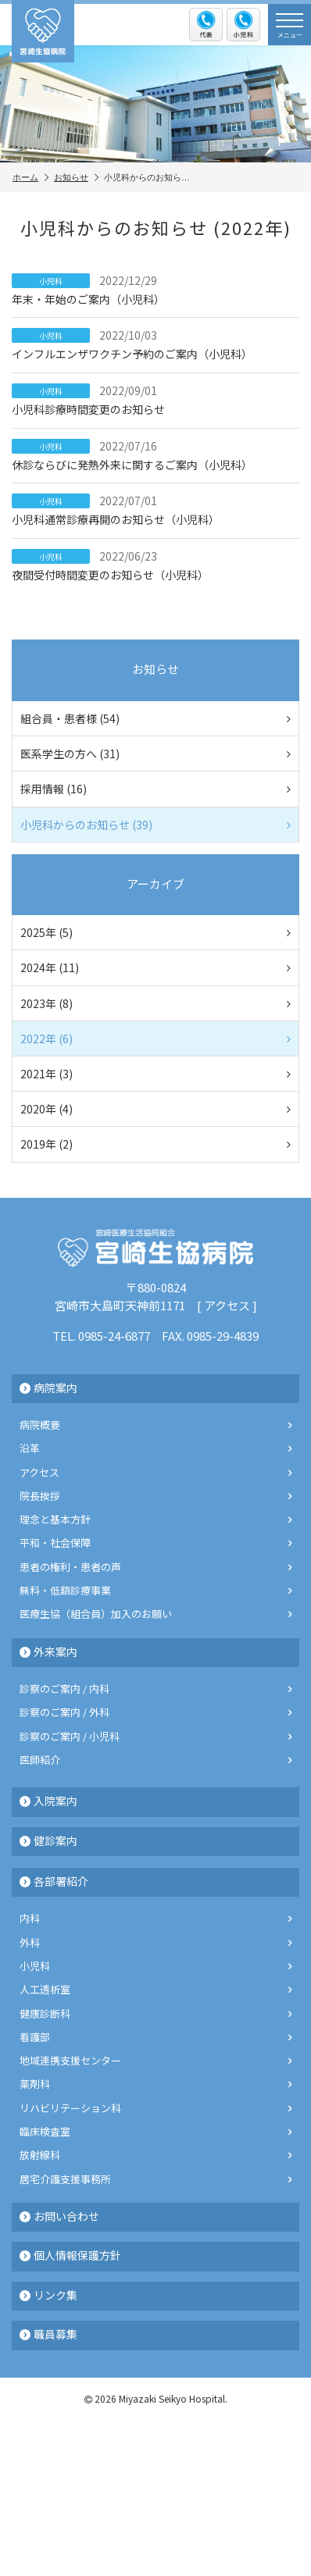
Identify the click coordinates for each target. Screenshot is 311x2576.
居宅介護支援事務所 (155, 2179)
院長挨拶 (155, 1495)
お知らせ (76, 177)
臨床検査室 (155, 2131)
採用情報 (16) (155, 788)
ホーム (30, 177)
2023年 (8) (155, 1003)
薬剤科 (155, 2083)
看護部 (155, 2036)
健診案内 (48, 1840)
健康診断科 (155, 2013)
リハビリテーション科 (155, 2107)
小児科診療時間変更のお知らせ (155, 400)
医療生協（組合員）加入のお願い (155, 1613)
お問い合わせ (59, 2216)
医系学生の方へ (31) (155, 753)
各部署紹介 (54, 1881)
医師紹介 (155, 1759)
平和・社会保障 (155, 1542)
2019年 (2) (155, 1144)
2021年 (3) (155, 1073)
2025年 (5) (155, 932)
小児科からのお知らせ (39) (155, 824)
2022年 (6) (155, 1038)
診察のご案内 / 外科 (155, 1712)
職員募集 (48, 2334)
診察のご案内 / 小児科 (155, 1736)
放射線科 (155, 2154)
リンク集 (48, 2295)
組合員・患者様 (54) (155, 718)
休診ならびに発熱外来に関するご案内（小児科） (155, 455)
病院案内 (48, 1387)
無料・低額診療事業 (155, 1590)
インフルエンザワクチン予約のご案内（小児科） (155, 344)
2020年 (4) (155, 1109)
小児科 (155, 1965)
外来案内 (48, 1651)
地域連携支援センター (155, 2060)
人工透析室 (155, 1989)
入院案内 (48, 1800)
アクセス (227, 1305)
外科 (155, 1942)
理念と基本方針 (155, 1519)
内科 (155, 1918)
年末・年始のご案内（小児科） (155, 290)
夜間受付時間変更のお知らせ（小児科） (155, 565)
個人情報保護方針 (70, 2255)
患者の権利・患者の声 (155, 1566)
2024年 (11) (155, 967)
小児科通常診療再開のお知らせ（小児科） (155, 510)
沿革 (155, 1448)
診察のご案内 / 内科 (155, 1688)
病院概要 (155, 1424)
